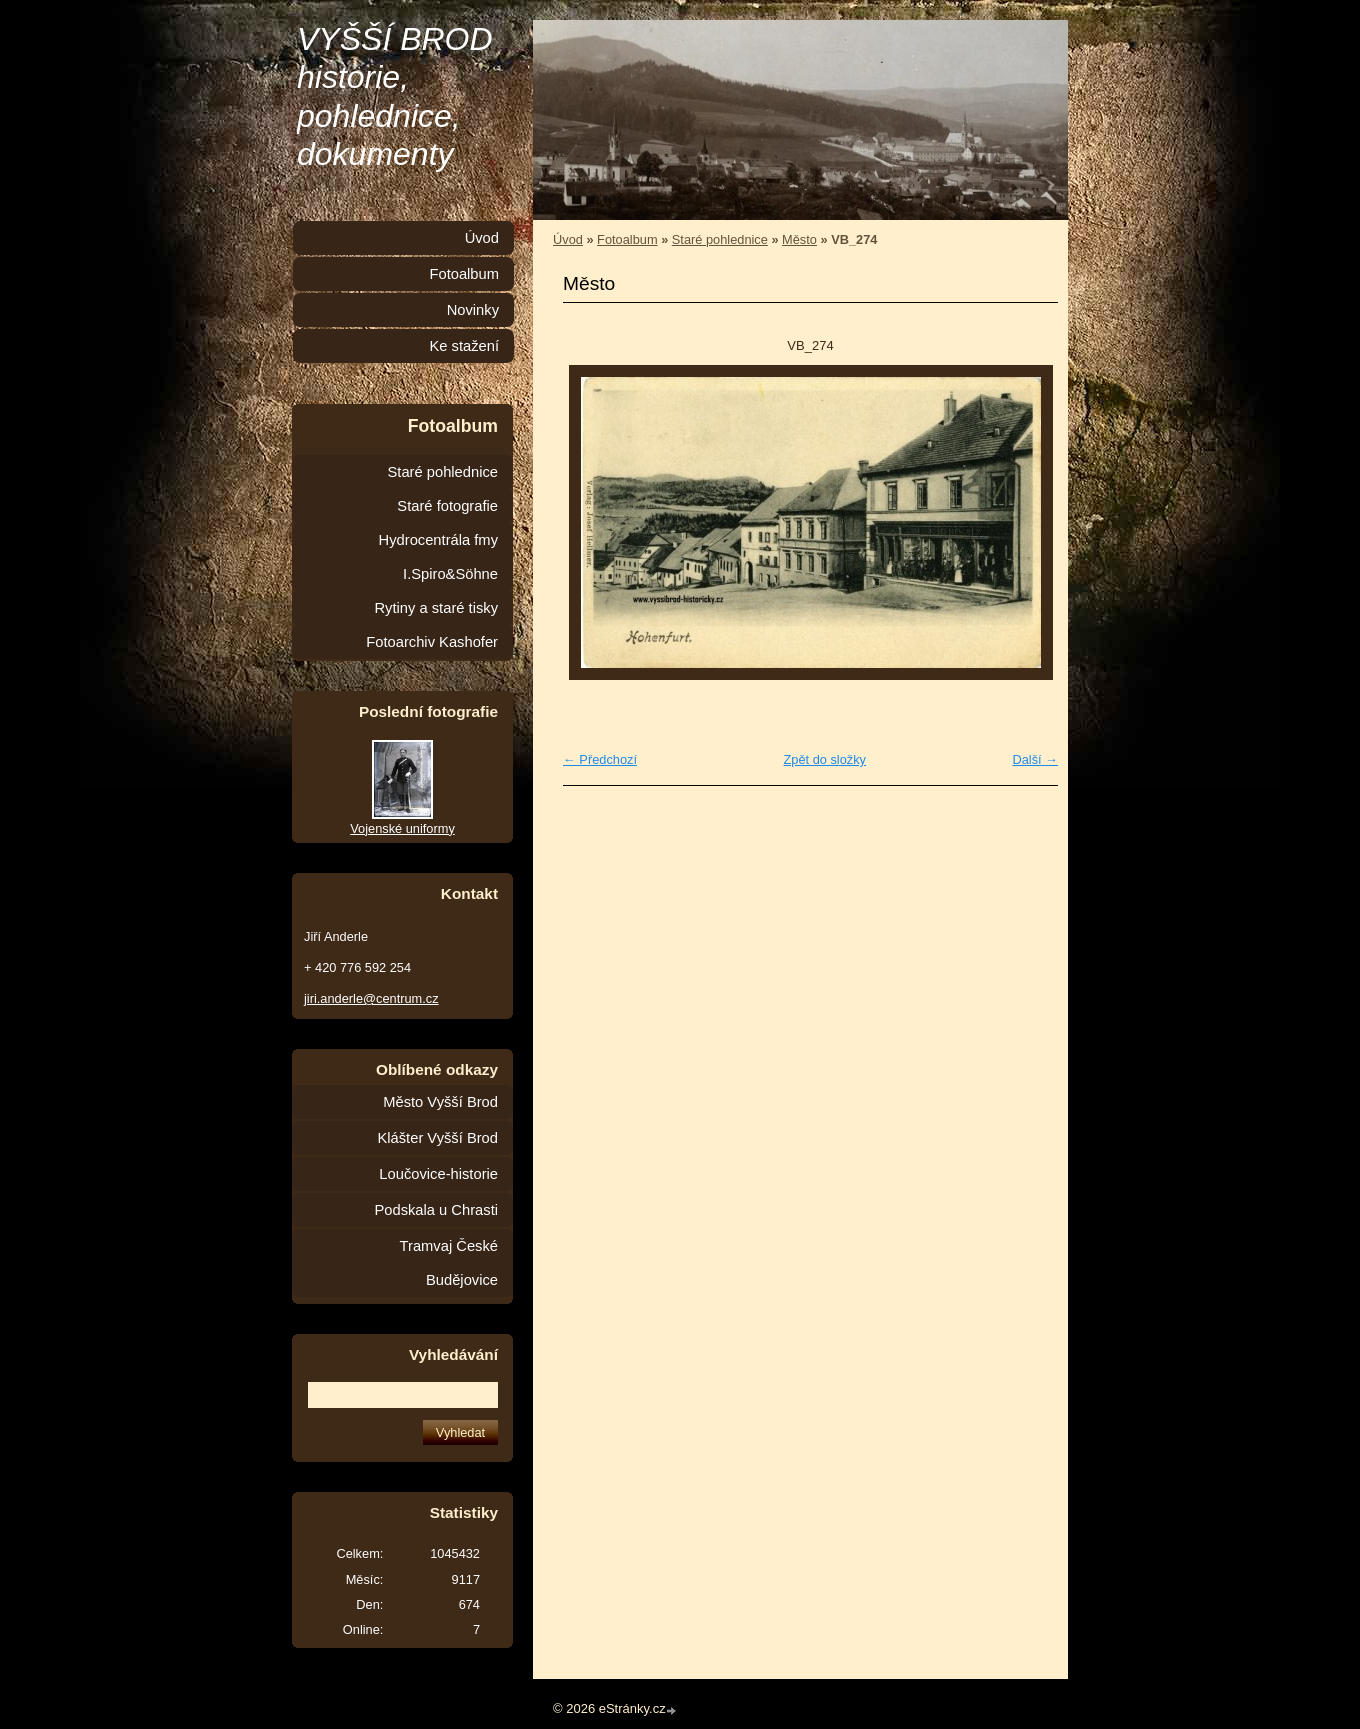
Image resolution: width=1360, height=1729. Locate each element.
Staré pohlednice (720, 239)
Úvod (568, 239)
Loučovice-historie (438, 1174)
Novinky (473, 310)
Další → (1035, 759)
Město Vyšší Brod (440, 1102)
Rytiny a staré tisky (436, 608)
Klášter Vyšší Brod (437, 1138)
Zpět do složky (824, 759)
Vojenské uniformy (402, 828)
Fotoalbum (627, 239)
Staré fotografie (447, 506)
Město (799, 239)
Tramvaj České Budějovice (449, 1263)
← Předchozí (600, 759)
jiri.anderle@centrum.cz (371, 998)
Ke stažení (464, 346)
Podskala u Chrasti (436, 1210)
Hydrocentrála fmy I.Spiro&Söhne (438, 557)
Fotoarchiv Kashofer (432, 642)
